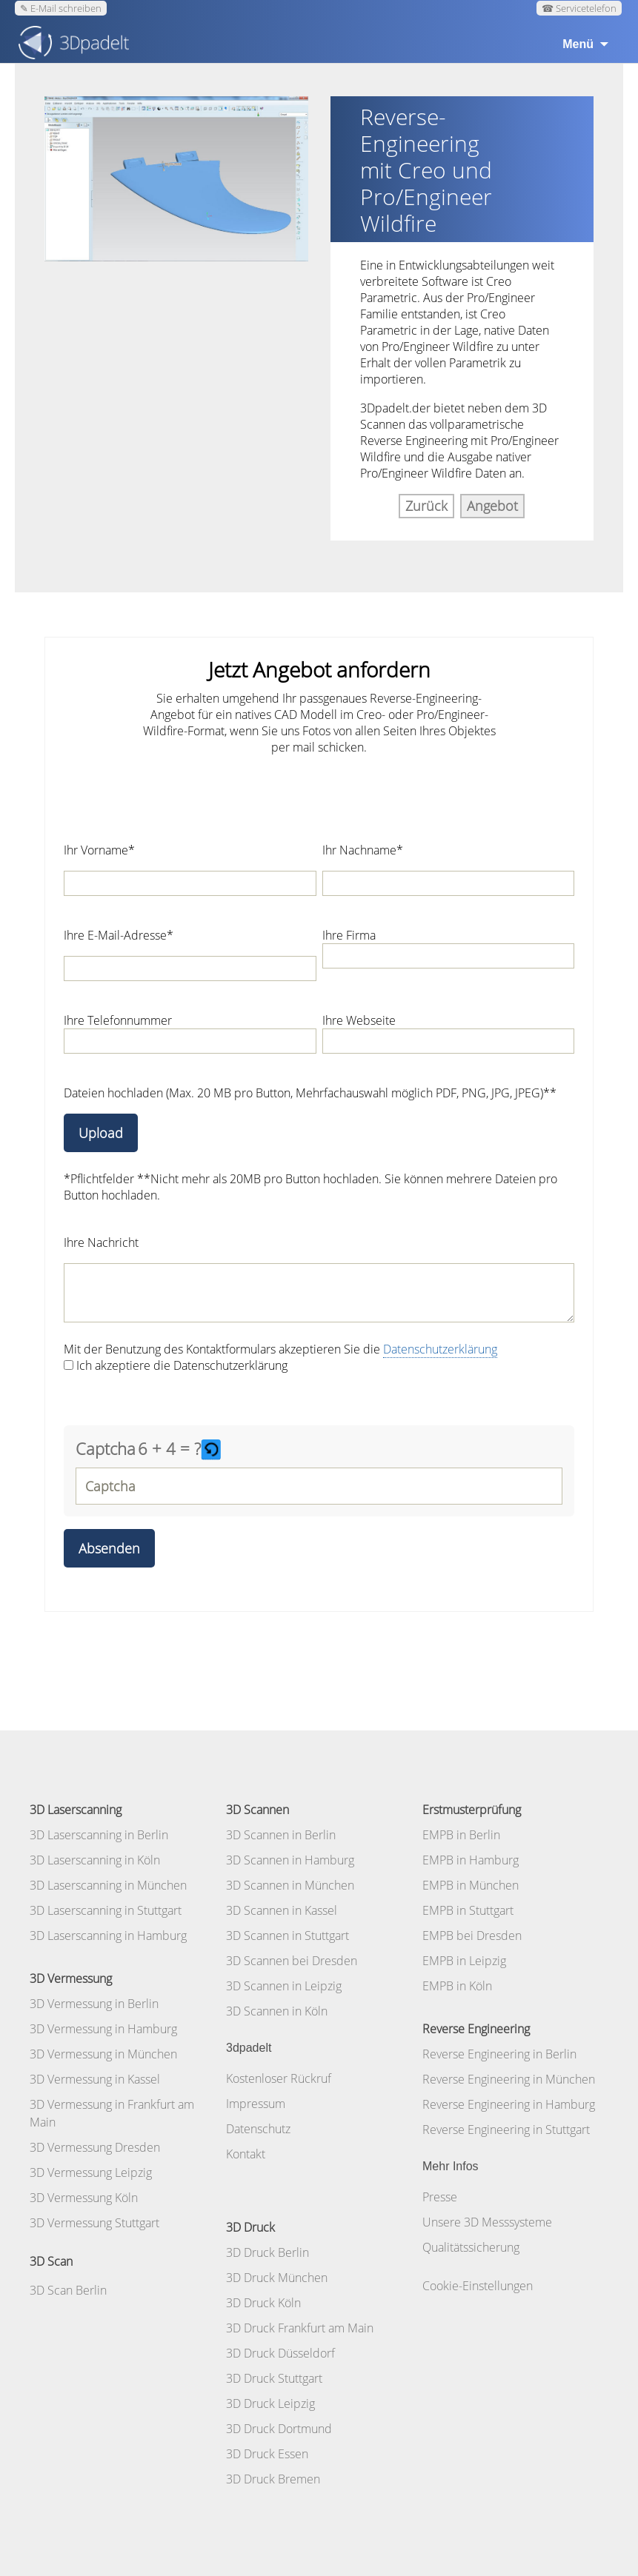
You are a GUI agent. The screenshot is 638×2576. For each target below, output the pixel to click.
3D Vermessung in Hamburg (103, 2029)
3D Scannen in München (290, 1885)
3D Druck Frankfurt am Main (299, 2328)
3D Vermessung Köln (84, 2197)
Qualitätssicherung (470, 2247)
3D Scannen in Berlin (281, 1835)
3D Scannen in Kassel (281, 1910)
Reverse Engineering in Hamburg (508, 2104)
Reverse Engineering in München (508, 2079)
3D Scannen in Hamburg (290, 1860)
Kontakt (245, 2154)
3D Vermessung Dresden (95, 2147)
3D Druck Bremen (273, 2479)
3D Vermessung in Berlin (94, 2003)
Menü (578, 44)
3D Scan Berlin (68, 2290)
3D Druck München (277, 2277)
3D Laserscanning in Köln (95, 1860)
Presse (439, 2197)
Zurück (426, 506)
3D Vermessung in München (103, 2054)
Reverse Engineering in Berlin (499, 2054)
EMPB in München (470, 1885)
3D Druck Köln (263, 2303)
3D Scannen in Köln (277, 2011)
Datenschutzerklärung (440, 1349)
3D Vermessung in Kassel (95, 2079)
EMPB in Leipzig (464, 1961)
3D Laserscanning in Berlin (99, 1835)
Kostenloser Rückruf (278, 2078)
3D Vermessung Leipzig (91, 2172)
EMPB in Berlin (461, 1835)
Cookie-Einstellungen (477, 2286)
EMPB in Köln (457, 1986)
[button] (213, 1448)
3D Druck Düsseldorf (280, 2353)
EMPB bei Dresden (472, 1935)
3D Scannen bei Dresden (291, 1961)
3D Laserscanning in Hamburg (108, 1935)
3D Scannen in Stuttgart (287, 1935)
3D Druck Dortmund (279, 2429)
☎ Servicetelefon (579, 8)
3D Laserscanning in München (108, 1885)
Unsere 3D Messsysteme (487, 2222)
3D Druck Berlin (267, 2252)
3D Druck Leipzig (270, 2403)
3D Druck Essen (267, 2454)
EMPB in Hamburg (470, 1860)
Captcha (106, 1448)
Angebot (492, 506)
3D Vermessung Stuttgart (94, 2223)
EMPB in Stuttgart (468, 1910)
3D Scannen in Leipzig (284, 1986)
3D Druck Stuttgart (274, 2378)
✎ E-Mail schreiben (61, 8)
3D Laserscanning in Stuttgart (106, 1910)
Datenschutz (258, 2129)
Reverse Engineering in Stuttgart (506, 2129)
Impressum (255, 2103)
